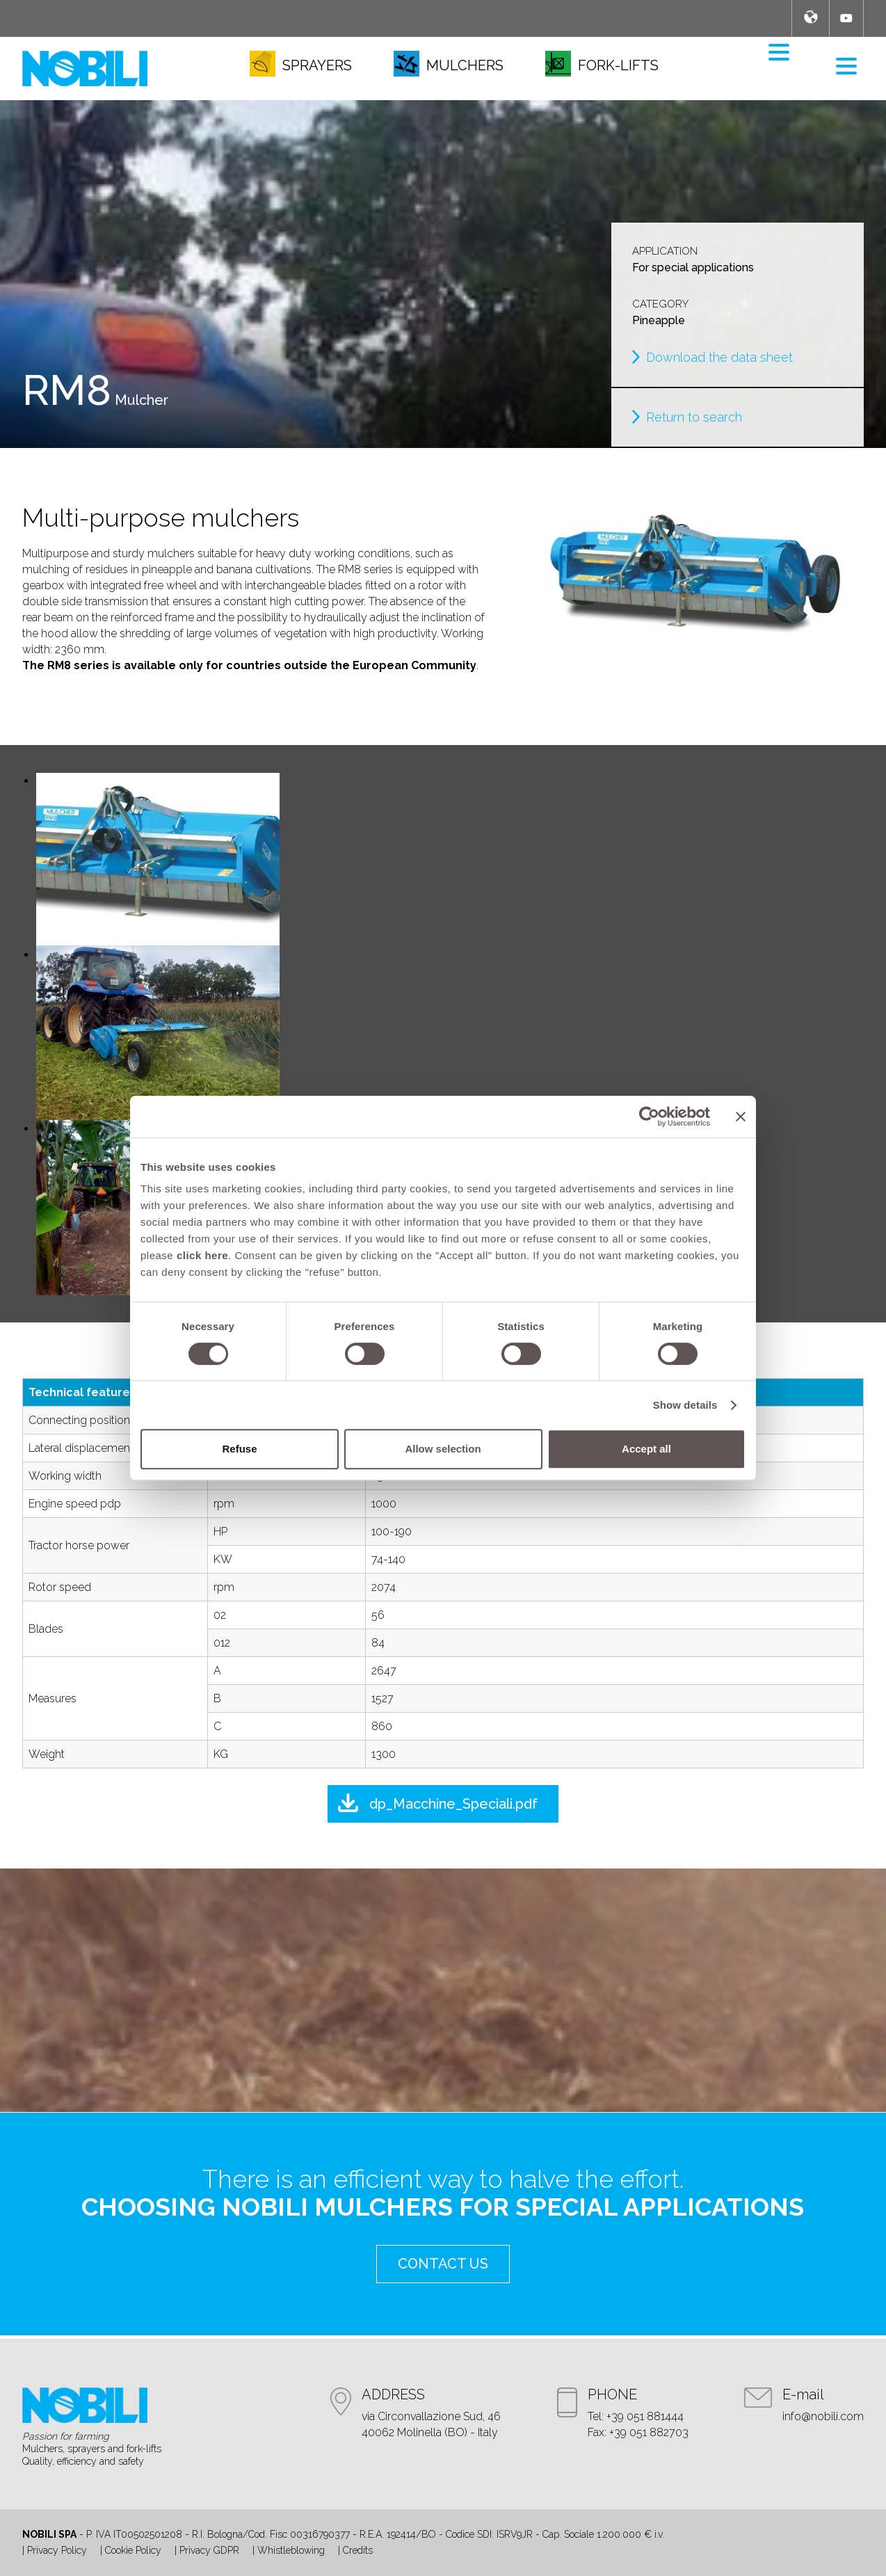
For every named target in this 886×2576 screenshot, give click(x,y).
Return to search (694, 417)
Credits (358, 2550)
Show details (685, 1405)
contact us (443, 2263)
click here (202, 1255)
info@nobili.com (823, 2416)
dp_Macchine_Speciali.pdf (453, 1803)
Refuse (239, 1449)
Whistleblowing (291, 2550)
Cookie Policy (133, 2550)
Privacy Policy (57, 2550)
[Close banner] (741, 1116)
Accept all (646, 1449)
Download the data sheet (719, 357)
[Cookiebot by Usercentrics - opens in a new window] (649, 1116)
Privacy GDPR (209, 2550)
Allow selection (443, 1449)
